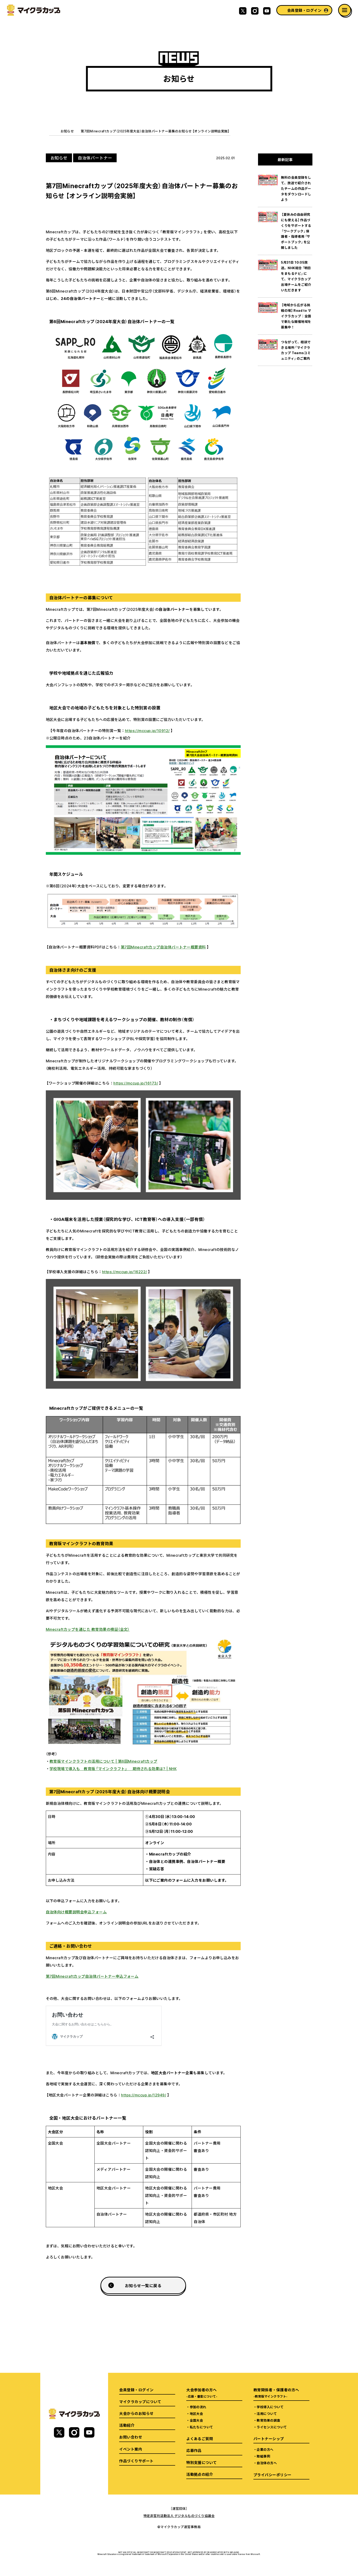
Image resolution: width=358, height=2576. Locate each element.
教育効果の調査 (268, 2420)
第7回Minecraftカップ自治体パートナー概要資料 (163, 947)
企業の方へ (265, 2449)
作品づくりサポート (136, 2461)
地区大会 (196, 2413)
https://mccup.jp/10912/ (147, 730)
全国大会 (196, 2420)
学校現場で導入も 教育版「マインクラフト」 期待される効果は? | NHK (113, 1768)
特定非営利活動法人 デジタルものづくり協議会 (179, 2515)
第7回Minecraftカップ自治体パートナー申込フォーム (92, 1976)
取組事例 (263, 2456)
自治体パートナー (95, 158)
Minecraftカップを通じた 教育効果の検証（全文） (88, 1629)
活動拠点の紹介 (199, 2474)
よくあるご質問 (199, 2438)
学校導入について (270, 2406)
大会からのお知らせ (136, 2413)
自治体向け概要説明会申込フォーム (76, 1912)
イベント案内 (130, 2449)
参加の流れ (198, 2406)
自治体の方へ (267, 2463)
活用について (267, 2413)
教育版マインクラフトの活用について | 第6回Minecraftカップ (103, 1761)
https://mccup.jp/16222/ (124, 1271)
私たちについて (201, 2427)
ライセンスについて (272, 2427)
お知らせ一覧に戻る (143, 2285)
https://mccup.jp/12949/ (143, 2095)
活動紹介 (126, 2425)
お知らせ (67, 131)
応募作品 (194, 2450)
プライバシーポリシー (272, 2474)
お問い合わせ (130, 2437)
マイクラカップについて (140, 2401)
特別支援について (201, 2462)
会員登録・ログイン (304, 10)
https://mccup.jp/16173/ (135, 1083)
